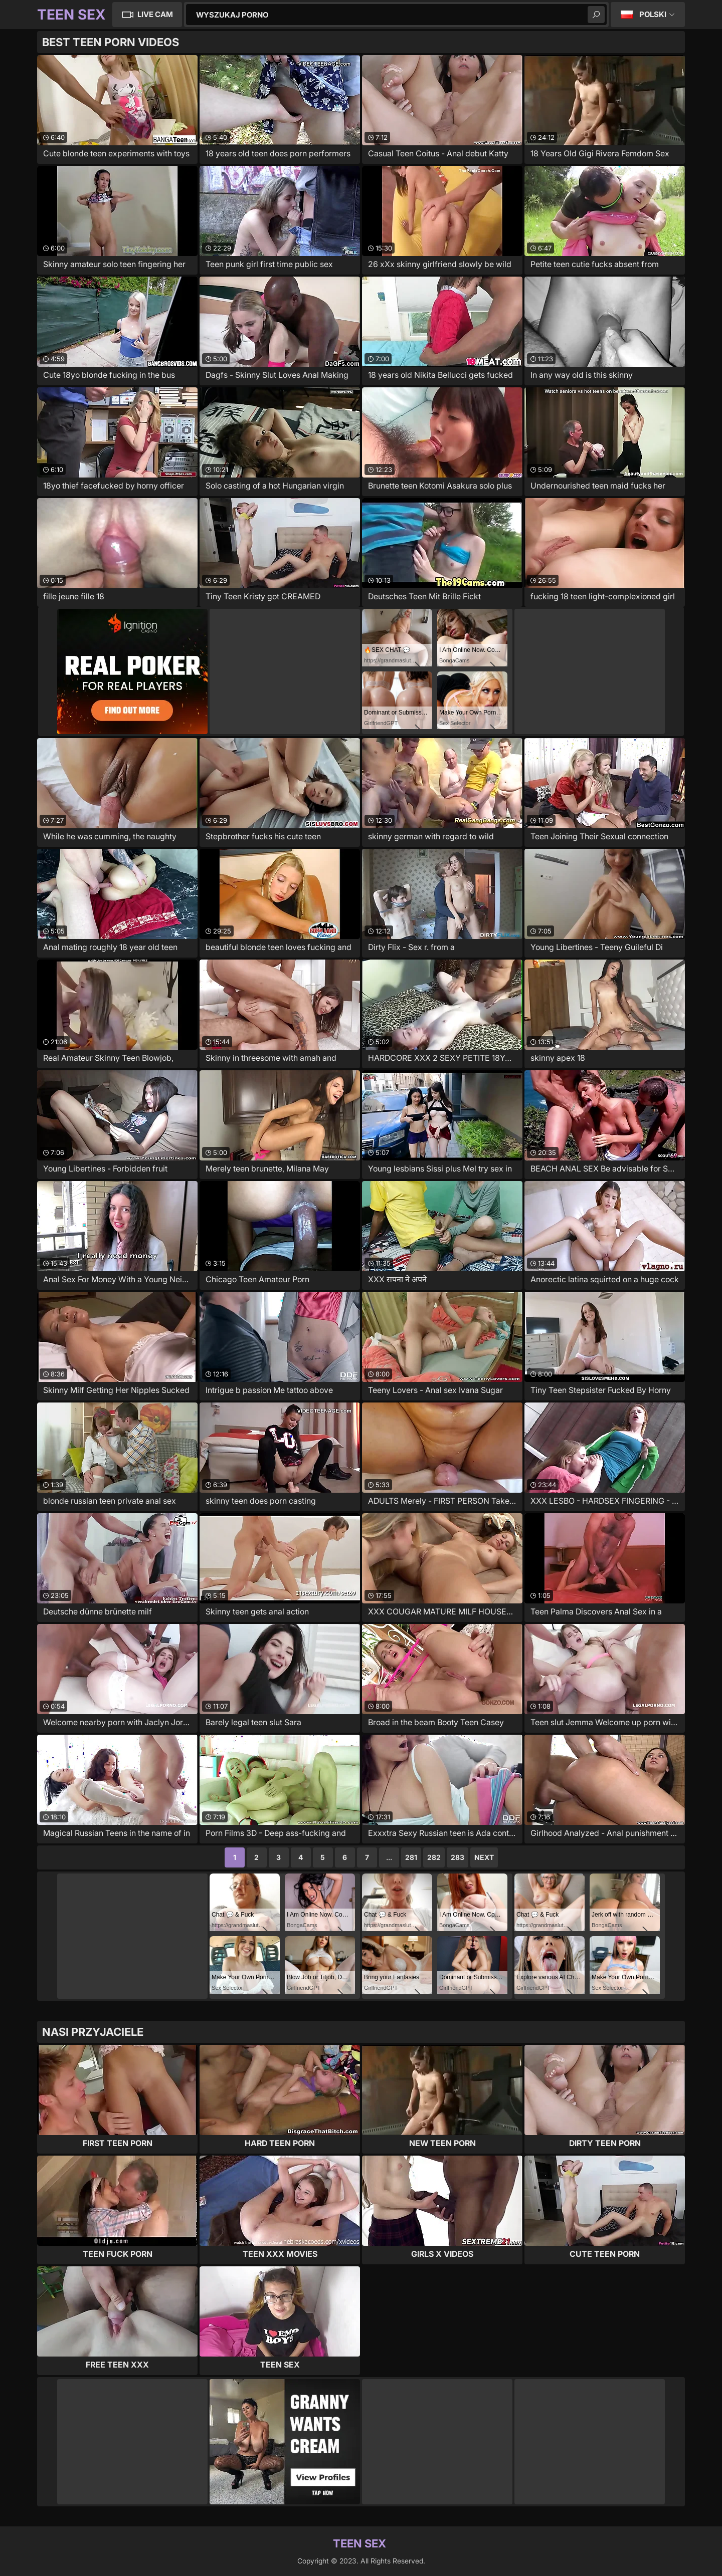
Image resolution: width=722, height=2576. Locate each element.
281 (411, 1857)
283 (457, 1857)
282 (434, 1857)
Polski (652, 14)
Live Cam (155, 14)
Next (484, 1857)
